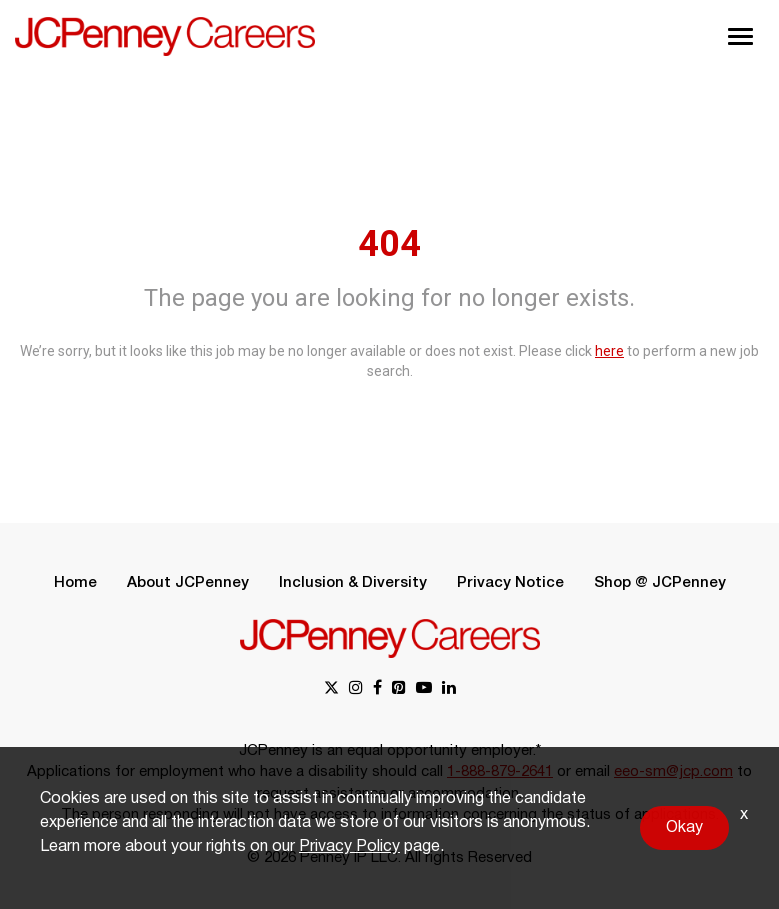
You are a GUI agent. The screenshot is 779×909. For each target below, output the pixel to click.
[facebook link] (377, 689)
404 (389, 244)
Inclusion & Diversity (353, 583)
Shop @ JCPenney (660, 583)
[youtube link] (424, 689)
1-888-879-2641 (500, 772)
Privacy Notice (510, 583)
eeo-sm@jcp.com (673, 772)
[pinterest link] (399, 689)
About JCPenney (188, 583)
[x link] (331, 689)
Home (75, 583)
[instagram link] (356, 689)
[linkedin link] (449, 689)
